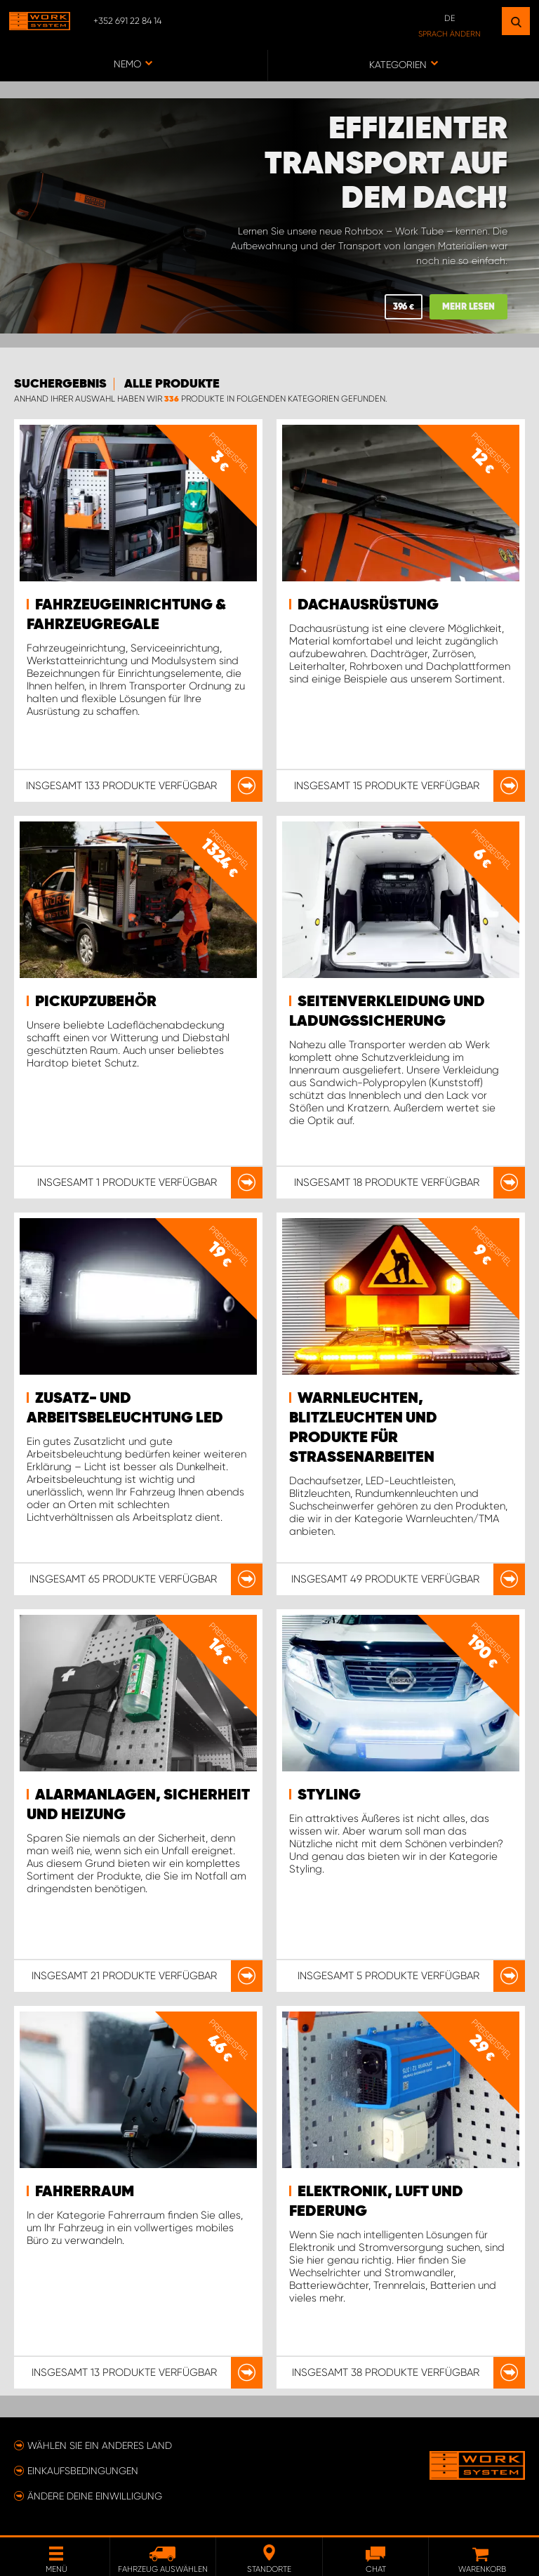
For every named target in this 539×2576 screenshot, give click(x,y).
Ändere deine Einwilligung (94, 2496)
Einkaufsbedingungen (82, 2470)
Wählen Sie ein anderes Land (99, 2445)
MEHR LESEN (468, 307)
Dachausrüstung (368, 605)
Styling (329, 1795)
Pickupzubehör (96, 1002)
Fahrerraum (84, 2192)
